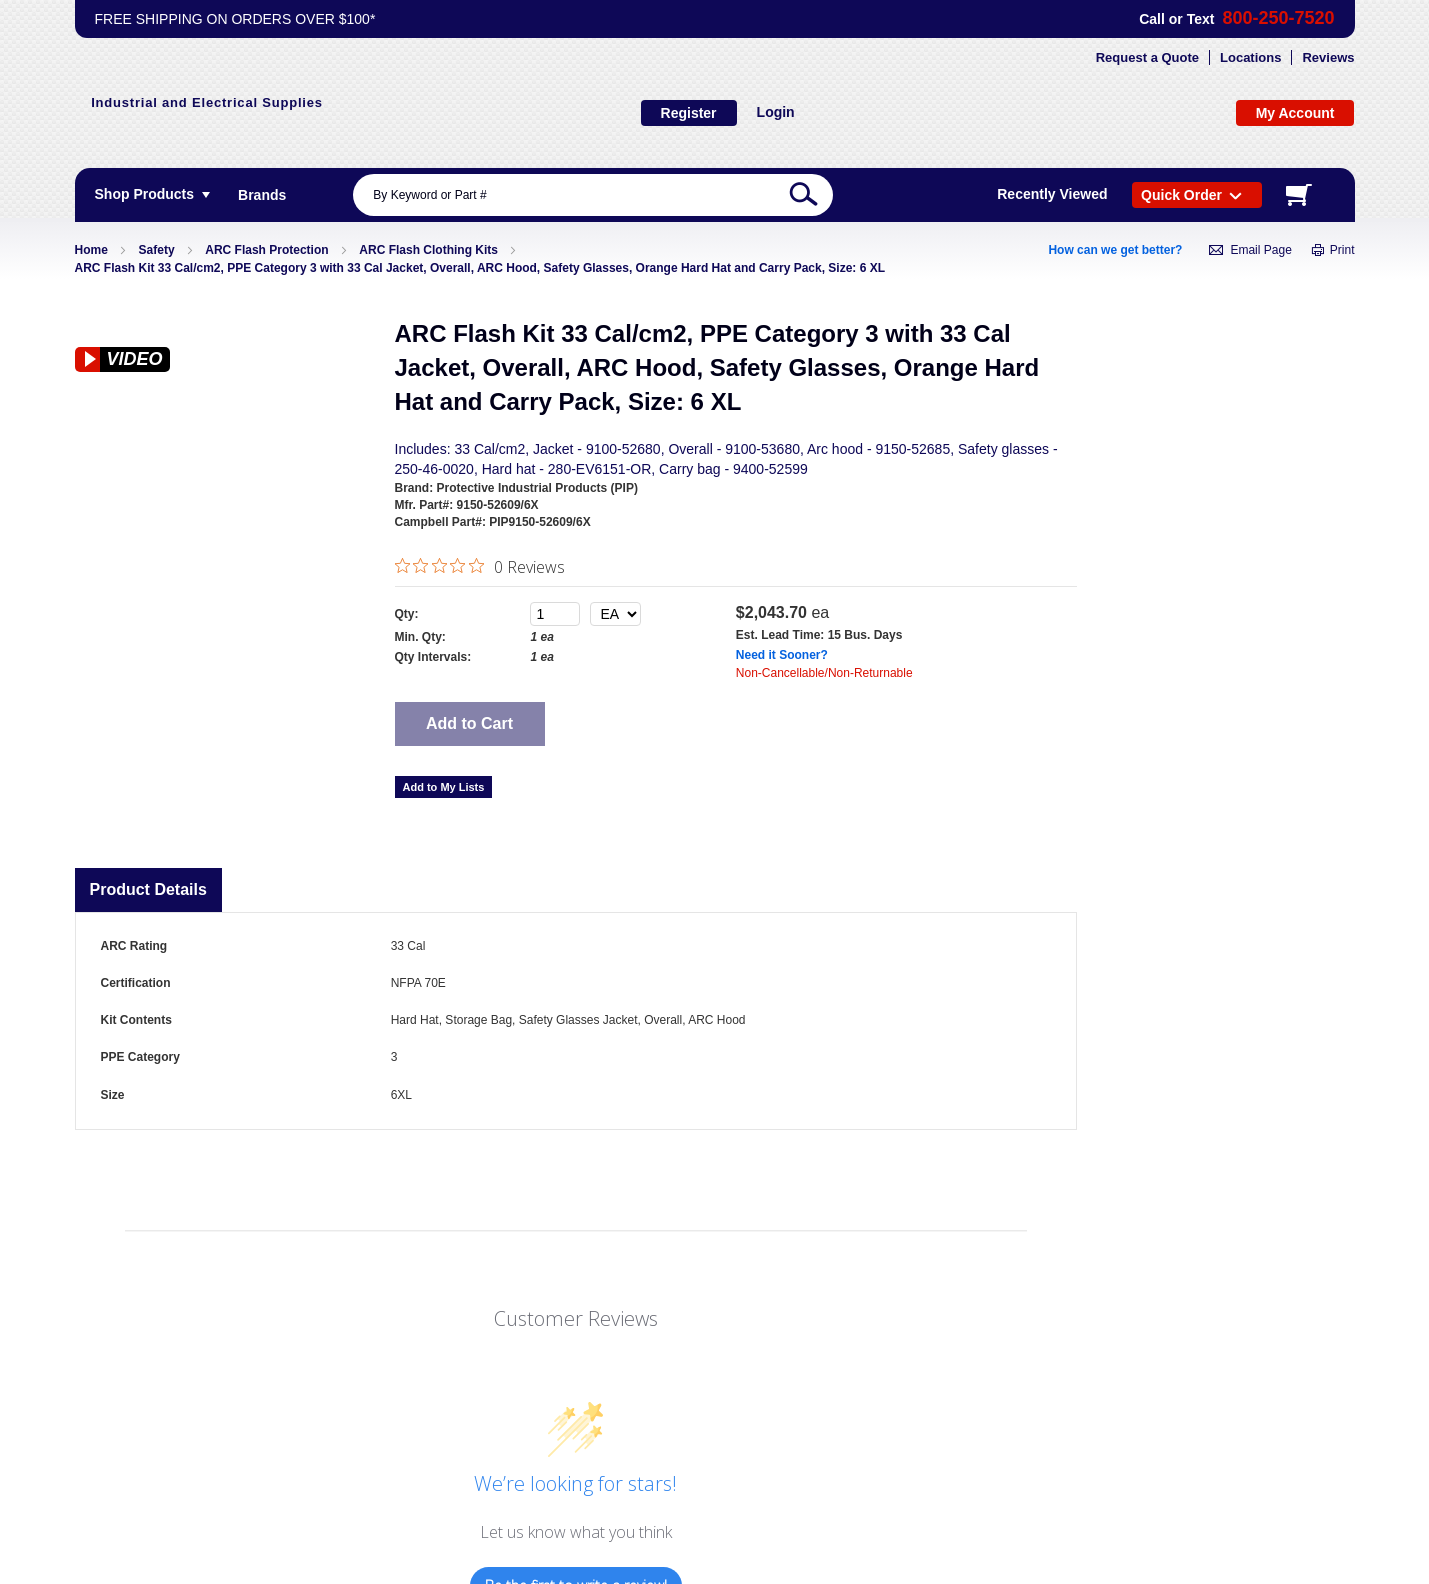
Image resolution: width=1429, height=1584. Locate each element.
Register (689, 113)
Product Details (148, 889)
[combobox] (593, 195)
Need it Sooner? (782, 655)
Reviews (1328, 57)
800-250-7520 (1278, 18)
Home (91, 250)
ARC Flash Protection (266, 250)
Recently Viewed (1052, 194)
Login (776, 112)
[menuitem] (262, 195)
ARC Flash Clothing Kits (428, 250)
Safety (157, 250)
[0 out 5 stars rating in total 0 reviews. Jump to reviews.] (480, 566)
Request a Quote (1147, 57)
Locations (1250, 57)
